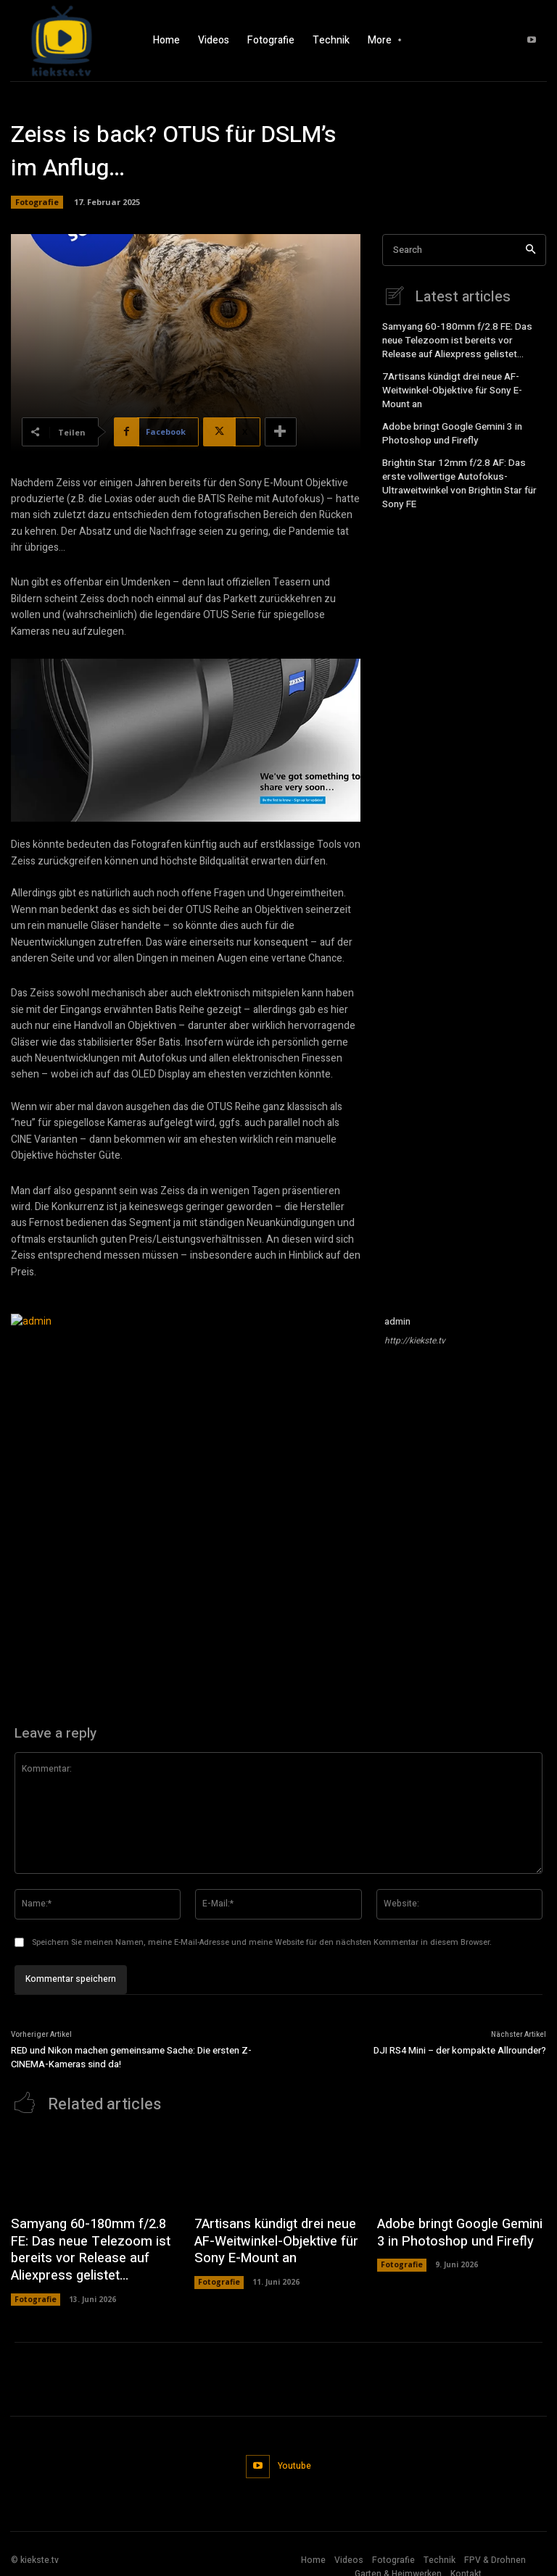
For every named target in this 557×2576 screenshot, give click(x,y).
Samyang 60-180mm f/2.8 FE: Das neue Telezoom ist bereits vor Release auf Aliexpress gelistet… (463, 338)
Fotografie (37, 202)
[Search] (530, 250)
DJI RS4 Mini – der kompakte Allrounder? (460, 2050)
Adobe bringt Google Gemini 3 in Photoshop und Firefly (448, 424)
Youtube (293, 2454)
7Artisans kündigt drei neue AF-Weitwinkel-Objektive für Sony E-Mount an (461, 385)
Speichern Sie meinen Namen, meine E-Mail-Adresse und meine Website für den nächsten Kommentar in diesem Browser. (262, 1942)
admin (397, 1321)
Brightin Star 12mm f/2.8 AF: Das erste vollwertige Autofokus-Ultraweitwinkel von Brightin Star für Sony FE (460, 464)
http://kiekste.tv (414, 1340)
